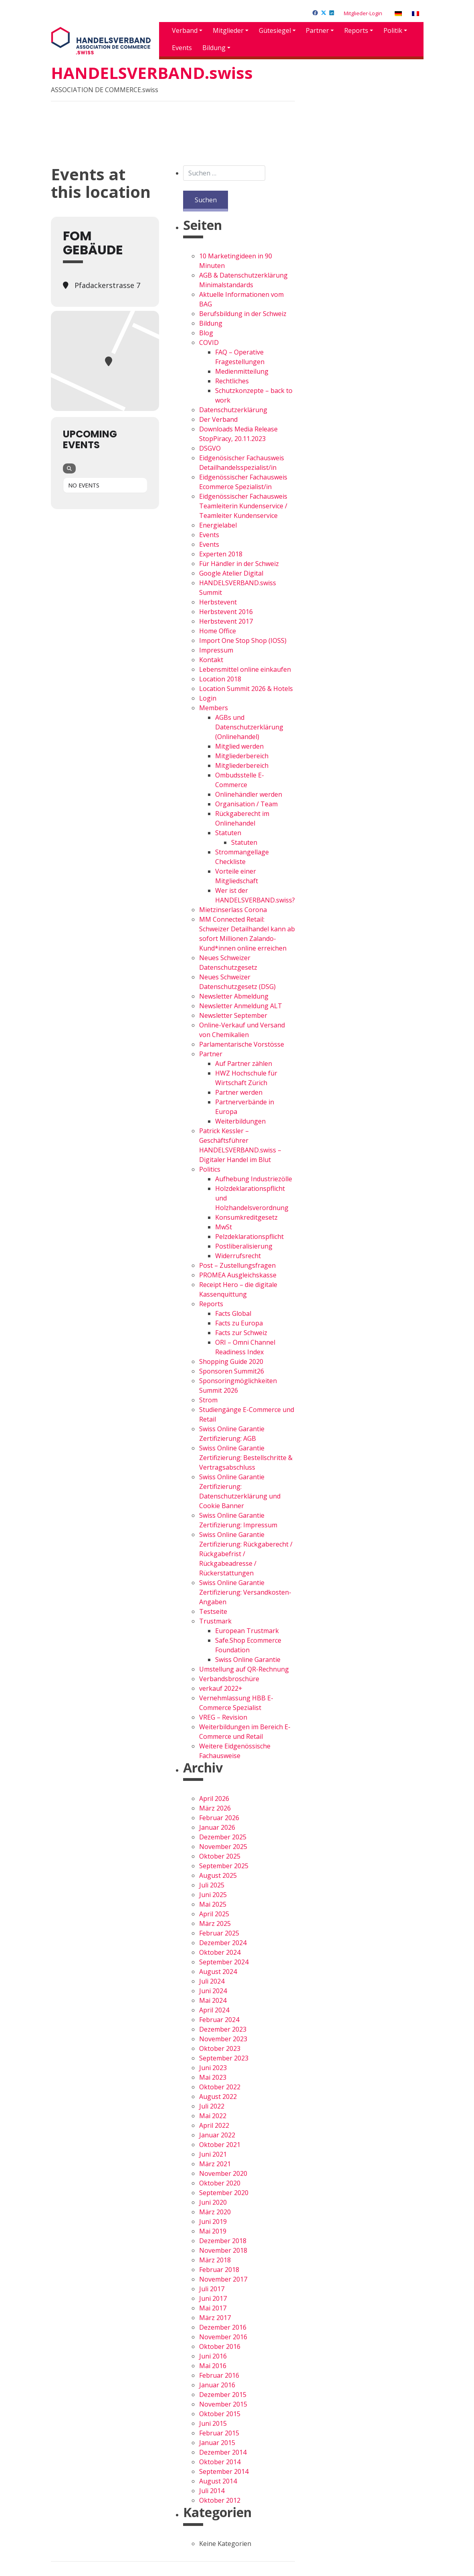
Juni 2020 (213, 2202)
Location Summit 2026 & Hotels (246, 688)
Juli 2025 (211, 1885)
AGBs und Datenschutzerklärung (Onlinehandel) (249, 727)
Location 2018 (220, 679)
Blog (206, 332)
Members (213, 707)
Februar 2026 (219, 1817)
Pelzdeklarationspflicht (249, 1236)
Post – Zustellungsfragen (237, 1265)
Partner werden (238, 1092)
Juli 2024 (211, 1981)
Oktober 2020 (219, 2183)
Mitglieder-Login (363, 13)
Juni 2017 (213, 2298)
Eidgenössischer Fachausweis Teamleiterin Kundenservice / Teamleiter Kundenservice (243, 506)
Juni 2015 (213, 2423)
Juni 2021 (213, 2154)
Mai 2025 (212, 1904)
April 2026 (214, 1798)
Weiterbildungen (240, 1121)
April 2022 (214, 2125)
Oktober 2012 (219, 2500)
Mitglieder (228, 30)
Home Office (217, 630)
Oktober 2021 (219, 2144)
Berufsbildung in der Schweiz (242, 313)
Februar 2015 (219, 2433)
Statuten (228, 832)
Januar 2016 (217, 2385)
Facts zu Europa (239, 1323)
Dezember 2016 (222, 2327)
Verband (185, 30)
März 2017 (215, 2317)
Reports (356, 30)
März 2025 (215, 1923)
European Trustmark (247, 1630)
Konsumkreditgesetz (246, 1217)
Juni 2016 (213, 2356)
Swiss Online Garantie (247, 1659)
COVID (209, 342)
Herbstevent (218, 602)
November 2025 (223, 1846)
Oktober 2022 (219, 2087)
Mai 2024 (212, 2000)
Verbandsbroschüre (229, 1678)
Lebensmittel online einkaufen (245, 669)
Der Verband (218, 419)
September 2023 (223, 2058)
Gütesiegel (275, 30)
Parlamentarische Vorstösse (241, 1044)
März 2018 (215, 2260)
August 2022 (218, 2096)
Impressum (216, 650)
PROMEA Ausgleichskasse (237, 1275)
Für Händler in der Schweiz (239, 563)
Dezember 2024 (222, 1942)
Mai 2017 (212, 2308)
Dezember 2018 (222, 2240)
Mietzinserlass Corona (233, 909)
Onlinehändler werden (248, 794)
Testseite (213, 1611)
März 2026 (215, 1808)
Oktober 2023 (219, 2048)
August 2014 (218, 2481)
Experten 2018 (220, 554)
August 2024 (218, 1971)
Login (207, 698)
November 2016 (223, 2336)
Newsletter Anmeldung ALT (240, 1005)
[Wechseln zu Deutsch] (398, 13)
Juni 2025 (213, 1894)
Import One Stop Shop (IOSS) (242, 640)
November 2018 (223, 2250)
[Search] (69, 468)
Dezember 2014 (222, 2452)
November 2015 (223, 2404)
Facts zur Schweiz (241, 1332)
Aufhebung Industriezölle (253, 1178)
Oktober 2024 (219, 1952)
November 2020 (223, 2173)
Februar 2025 (219, 1933)
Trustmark (215, 1621)
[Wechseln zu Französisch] (415, 13)
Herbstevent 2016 (226, 611)
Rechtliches (232, 381)
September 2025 (223, 1865)
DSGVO (210, 448)
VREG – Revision (223, 1717)
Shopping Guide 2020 (231, 1361)
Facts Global (233, 1313)
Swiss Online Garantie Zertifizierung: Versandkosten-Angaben (245, 1592)
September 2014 (223, 2471)
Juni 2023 (213, 2067)
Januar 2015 (217, 2442)
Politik (392, 30)
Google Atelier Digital (231, 573)
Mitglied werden (239, 746)
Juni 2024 (213, 1990)
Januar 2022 (217, 2135)
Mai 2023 (212, 2077)
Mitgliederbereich (241, 755)
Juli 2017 (211, 2288)
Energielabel (218, 525)
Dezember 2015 (222, 2394)
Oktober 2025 (219, 1856)
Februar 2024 (219, 2019)
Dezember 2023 (222, 2029)
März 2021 (215, 2163)
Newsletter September (233, 1015)
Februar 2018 (219, 2269)
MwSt (223, 1227)
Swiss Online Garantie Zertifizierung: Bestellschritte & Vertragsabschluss (245, 1458)
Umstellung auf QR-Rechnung (244, 1669)
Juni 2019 (213, 2221)
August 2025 (218, 1875)
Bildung (214, 47)
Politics (209, 1169)
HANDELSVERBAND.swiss (152, 73)
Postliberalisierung (243, 1246)
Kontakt (211, 659)
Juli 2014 (211, 2490)
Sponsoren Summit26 (231, 1371)
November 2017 (223, 2279)
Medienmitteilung (241, 371)
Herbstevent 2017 (226, 621)
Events (182, 47)
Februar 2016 (219, 2375)
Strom (208, 1400)
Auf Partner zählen (243, 1063)
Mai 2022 (212, 2115)
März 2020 (215, 2211)
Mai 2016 (212, 2365)
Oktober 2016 (219, 2346)
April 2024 (214, 2010)
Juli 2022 (211, 2106)
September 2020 (223, 2192)
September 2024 (223, 1962)
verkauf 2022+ (220, 1688)
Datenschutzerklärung (233, 409)
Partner (317, 30)
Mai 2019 (212, 2231)
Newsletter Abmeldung (233, 996)
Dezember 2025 (222, 1837)
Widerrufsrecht (238, 1255)
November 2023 (223, 2038)
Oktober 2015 (219, 2413)
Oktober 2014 (219, 2461)
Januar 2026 (217, 1827)
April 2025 (214, 1913)
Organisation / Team (246, 804)
